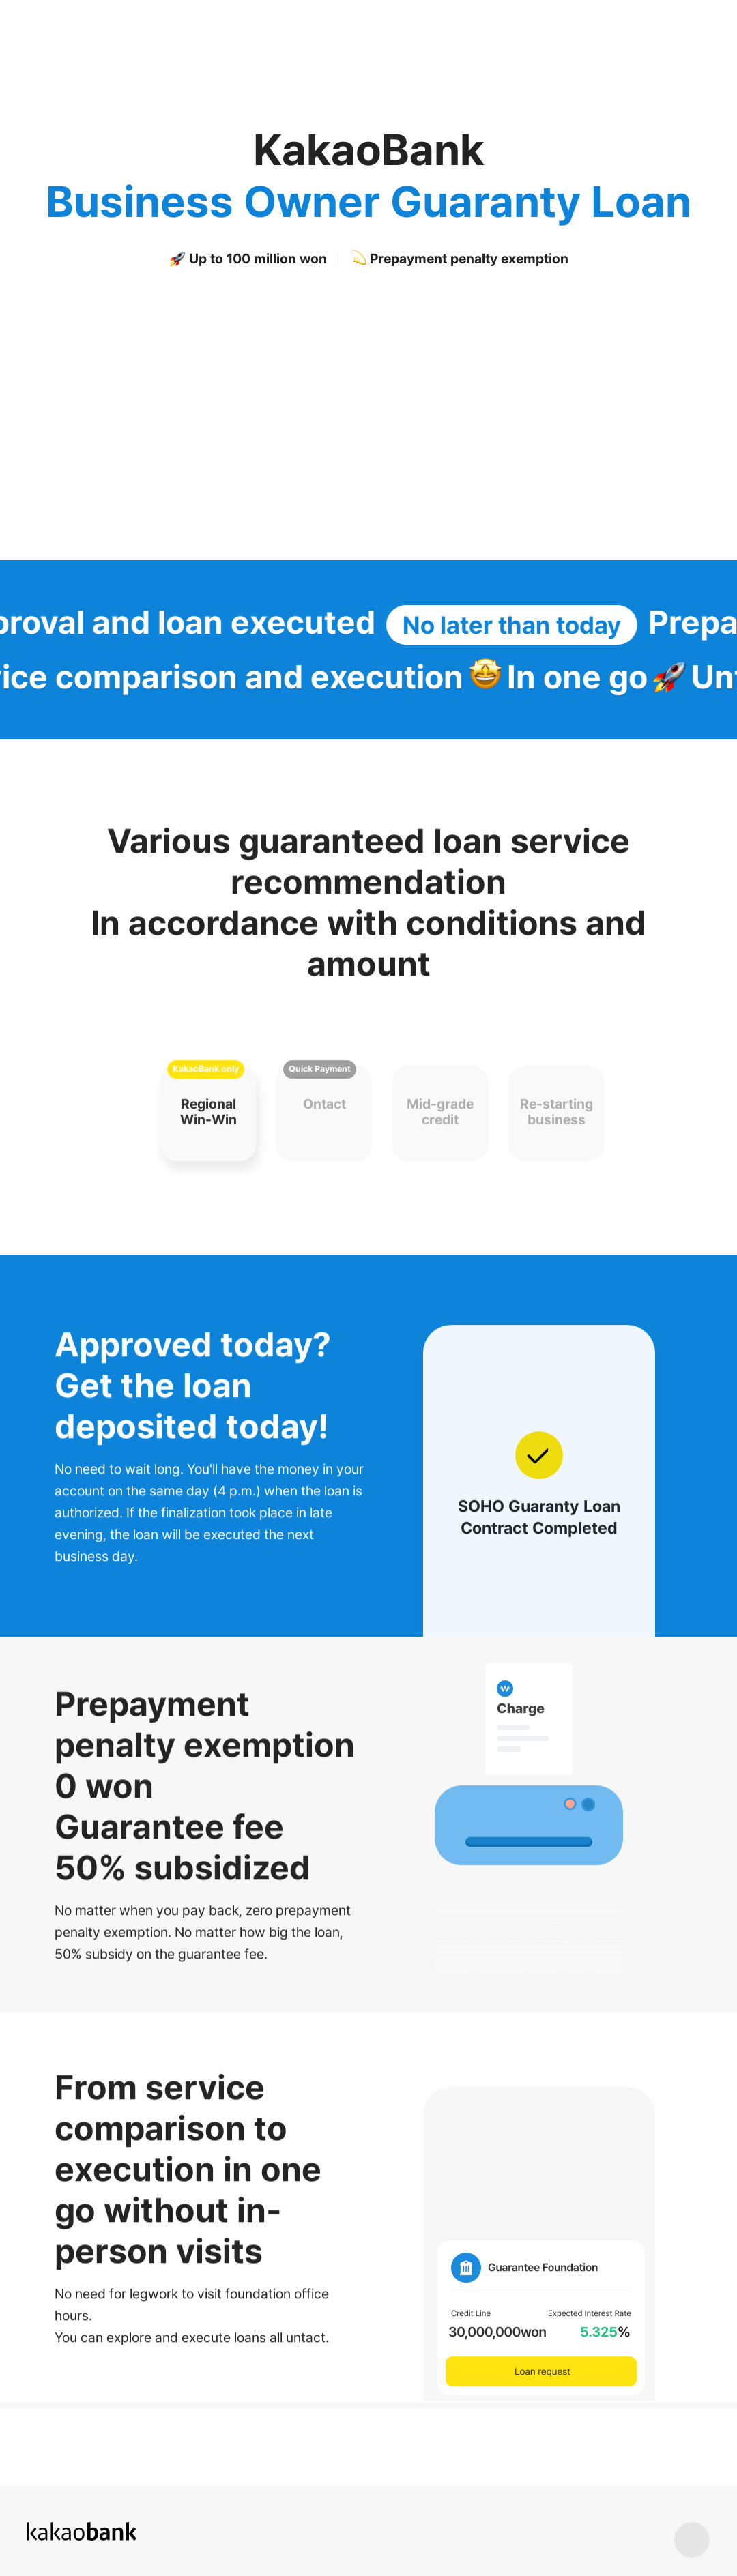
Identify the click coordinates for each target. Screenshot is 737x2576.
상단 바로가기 (692, 2540)
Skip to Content (0, 0)
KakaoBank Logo (64, 21)
